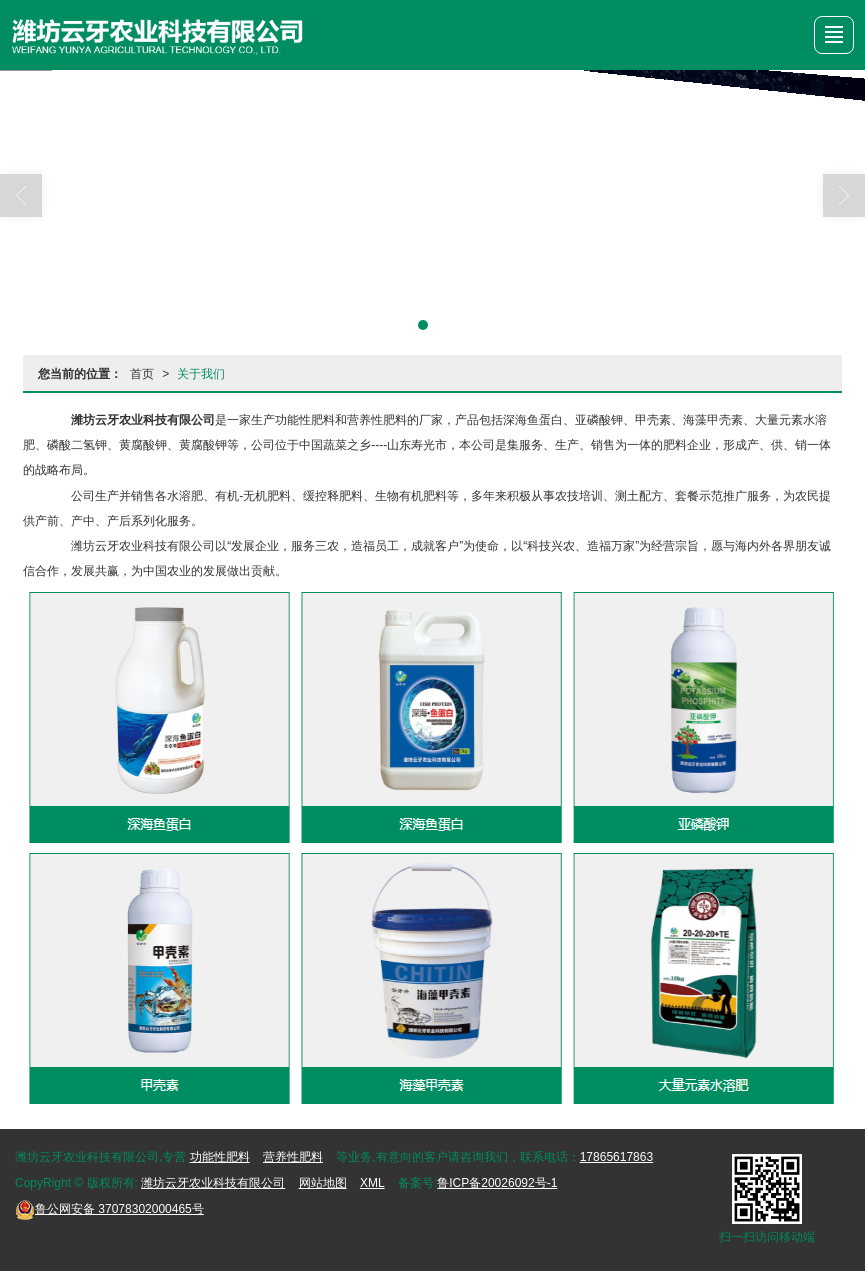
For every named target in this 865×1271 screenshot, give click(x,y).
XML (372, 1183)
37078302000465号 (109, 1209)
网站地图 (323, 1183)
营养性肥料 (293, 1157)
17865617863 (616, 1157)
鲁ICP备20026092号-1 (497, 1183)
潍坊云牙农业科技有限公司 (213, 1183)
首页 (142, 374)
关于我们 (201, 374)
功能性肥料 (220, 1157)
